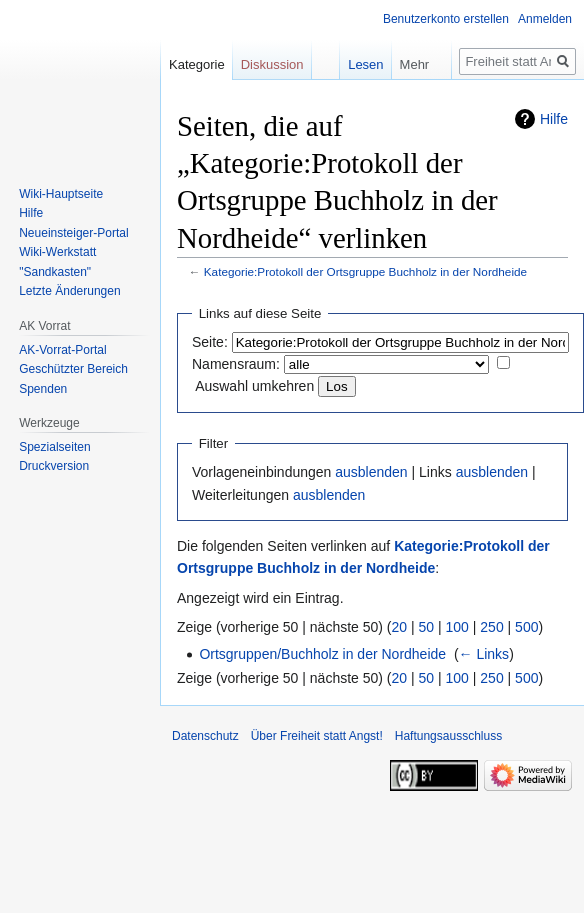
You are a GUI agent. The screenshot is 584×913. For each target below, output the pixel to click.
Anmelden (545, 19)
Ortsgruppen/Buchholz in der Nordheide (322, 654)
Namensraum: (236, 364)
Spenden (43, 389)
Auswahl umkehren (254, 386)
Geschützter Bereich (73, 369)
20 (400, 627)
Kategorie (197, 64)
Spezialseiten (54, 447)
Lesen (352, 64)
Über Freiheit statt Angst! (317, 736)
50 (427, 627)
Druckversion (54, 466)
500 (526, 627)
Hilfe (554, 119)
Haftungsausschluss (448, 736)
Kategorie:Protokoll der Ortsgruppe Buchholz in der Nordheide (365, 271)
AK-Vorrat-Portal (62, 350)
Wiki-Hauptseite (61, 194)
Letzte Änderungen (69, 291)
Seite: (210, 342)
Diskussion (272, 64)
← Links (484, 654)
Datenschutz (205, 736)
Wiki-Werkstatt (57, 252)
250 (491, 627)
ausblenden (371, 472)
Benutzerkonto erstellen (446, 19)
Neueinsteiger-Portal (73, 233)
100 (457, 627)
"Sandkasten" (55, 272)
